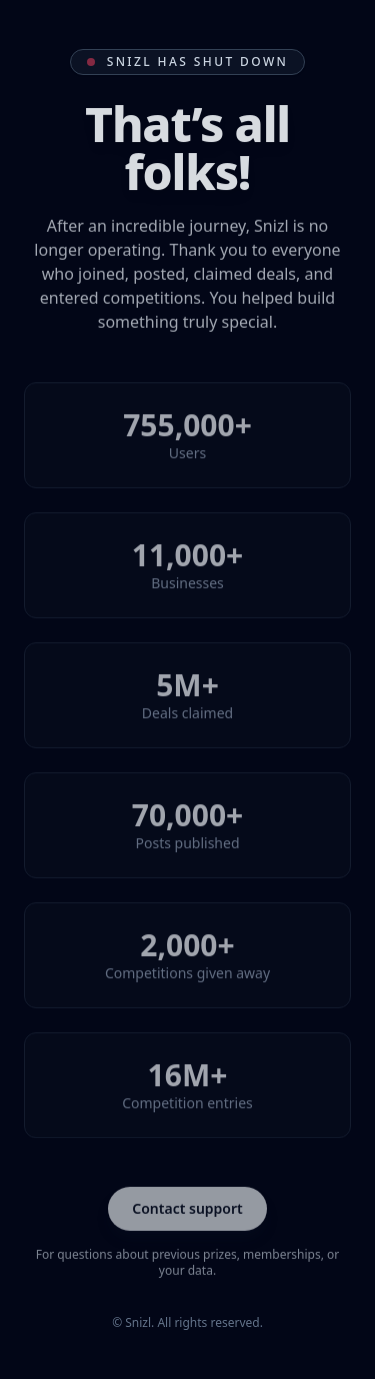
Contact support (187, 1208)
